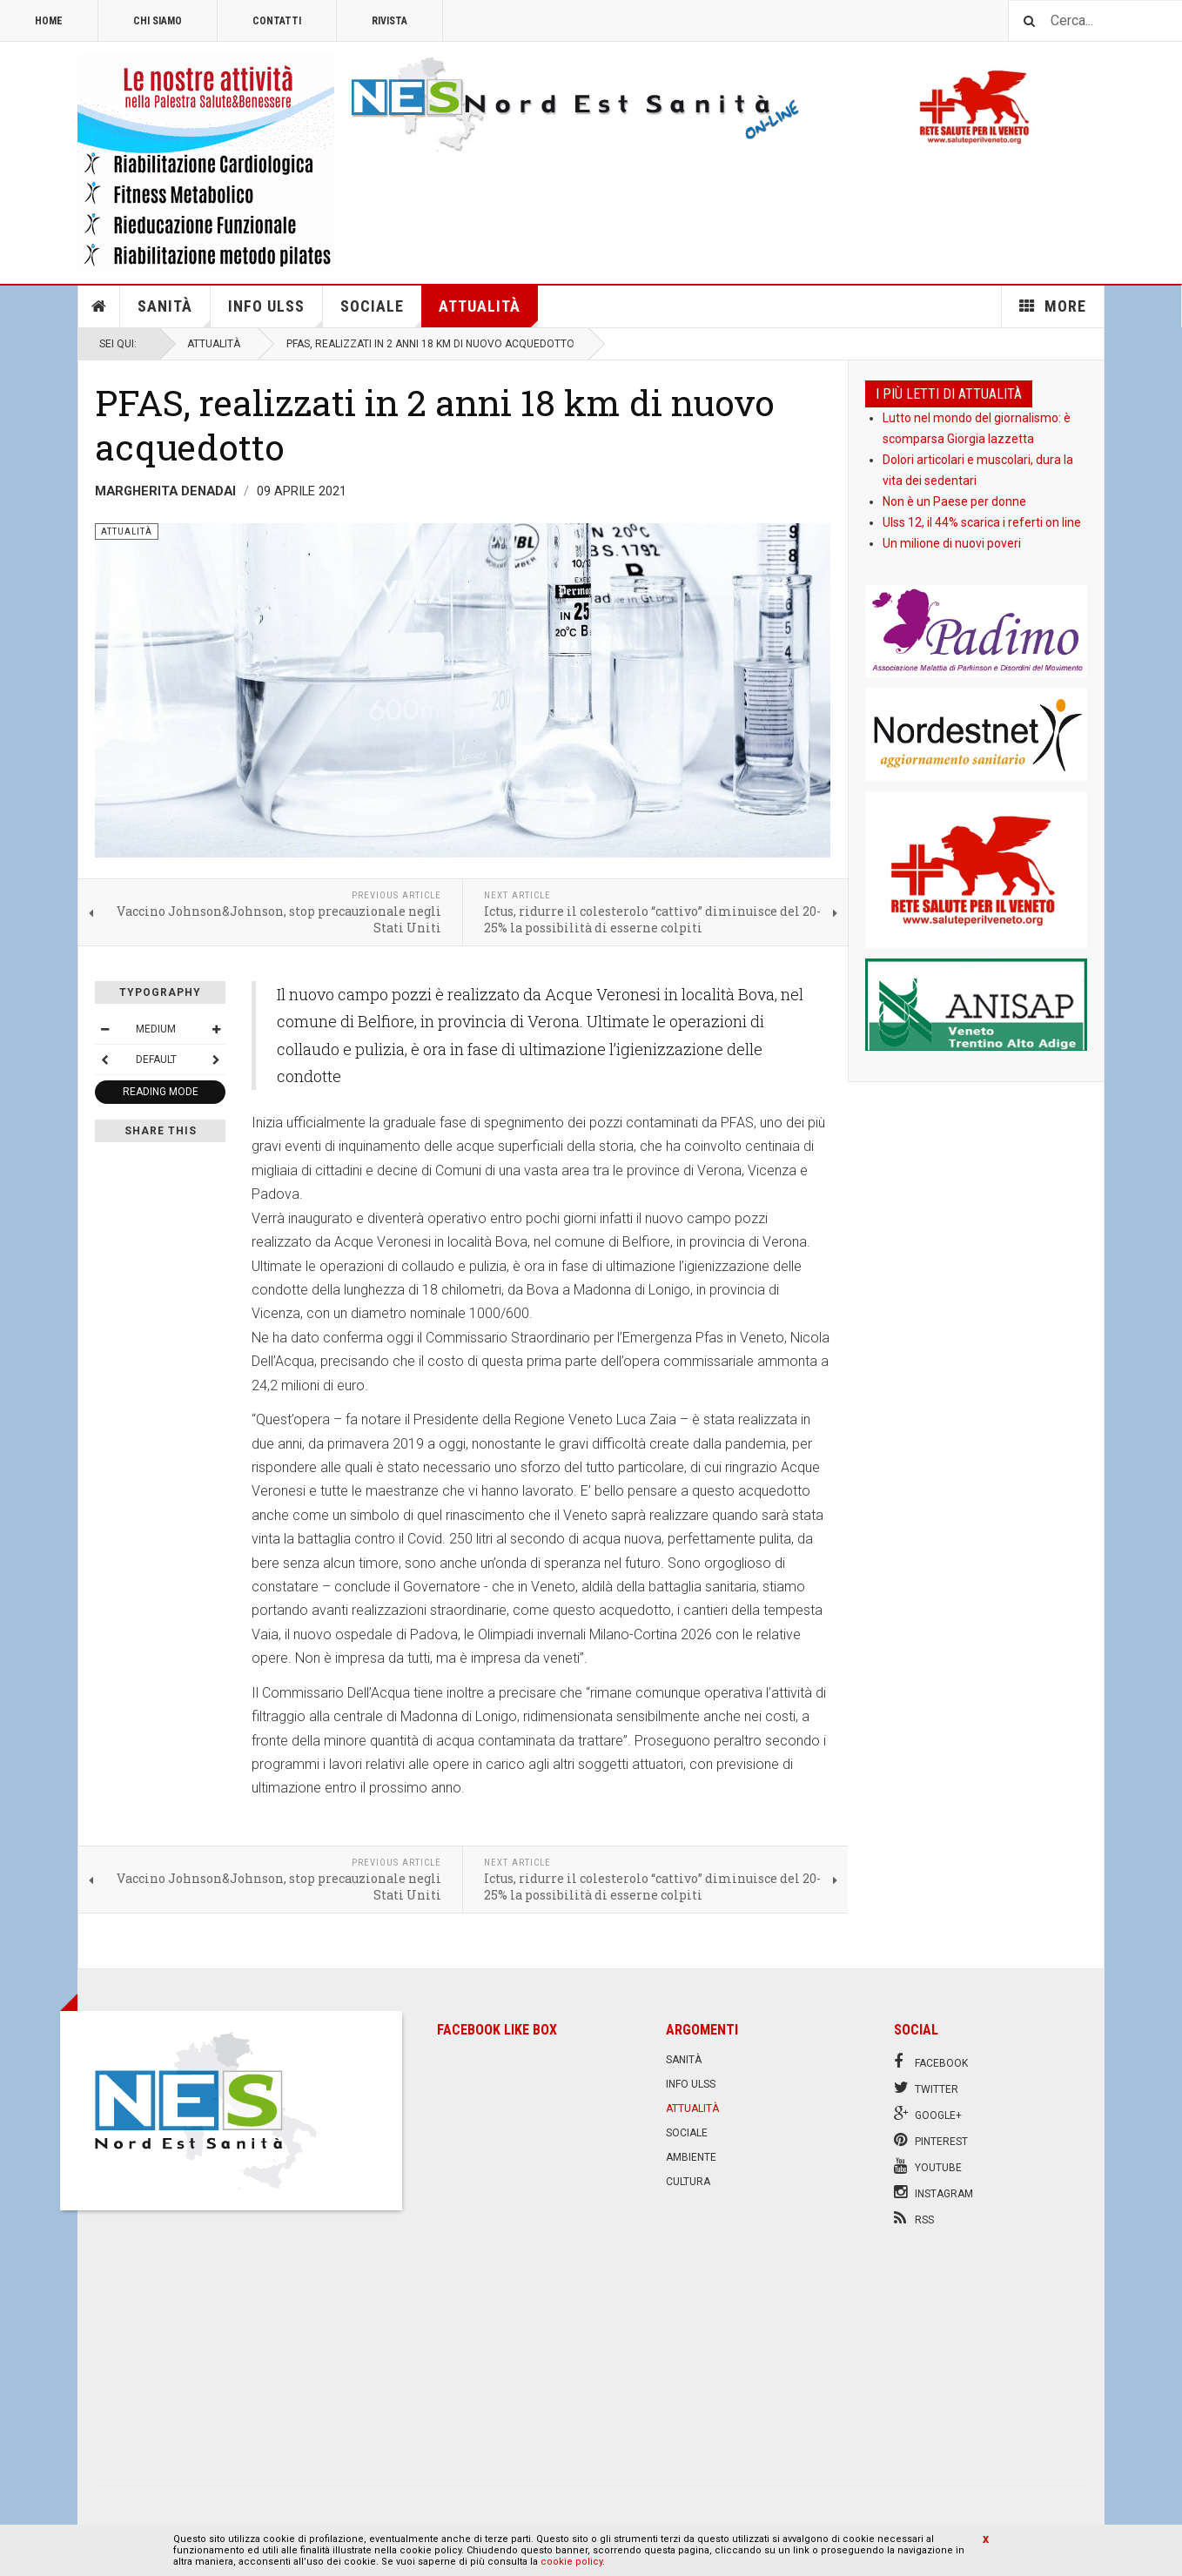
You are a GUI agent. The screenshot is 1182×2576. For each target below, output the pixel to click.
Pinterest (931, 2140)
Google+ (928, 2114)
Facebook (931, 2061)
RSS (914, 2218)
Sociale (381, 312)
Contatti (276, 21)
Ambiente (691, 2157)
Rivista (389, 21)
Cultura (688, 2182)
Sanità (174, 312)
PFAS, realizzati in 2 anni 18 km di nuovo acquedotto (435, 424)
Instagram (933, 2192)
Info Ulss (275, 312)
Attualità (488, 312)
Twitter (926, 2087)
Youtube (928, 2166)
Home (49, 21)
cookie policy (571, 2561)
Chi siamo (157, 21)
